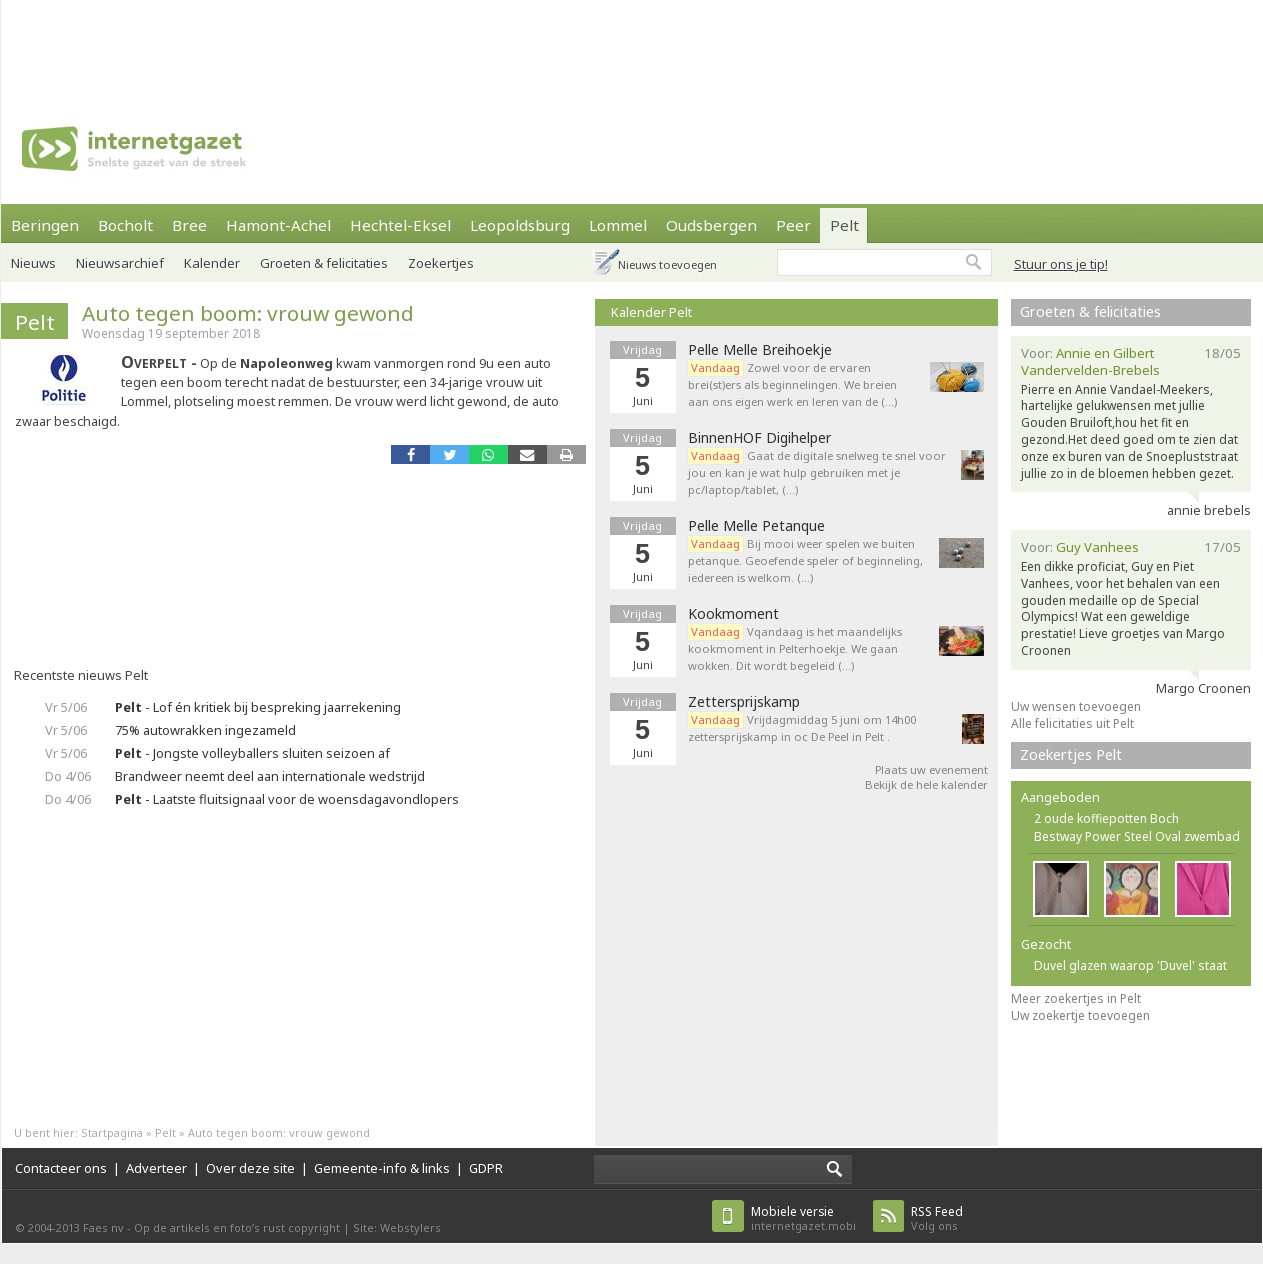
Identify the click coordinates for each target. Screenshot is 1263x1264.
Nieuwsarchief (120, 263)
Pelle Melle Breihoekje (760, 350)
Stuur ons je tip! (1061, 264)
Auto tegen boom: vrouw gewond (248, 313)
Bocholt (125, 225)
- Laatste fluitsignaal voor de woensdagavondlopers (287, 799)
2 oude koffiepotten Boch (1106, 818)
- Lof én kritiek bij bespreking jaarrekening (258, 707)
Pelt (844, 225)
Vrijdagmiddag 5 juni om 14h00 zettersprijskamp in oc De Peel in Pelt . (802, 728)
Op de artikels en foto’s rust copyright (237, 1227)
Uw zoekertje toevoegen (1080, 1015)
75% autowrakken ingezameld (205, 730)
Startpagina (112, 1132)
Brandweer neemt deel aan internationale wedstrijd (270, 776)
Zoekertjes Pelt (1071, 754)
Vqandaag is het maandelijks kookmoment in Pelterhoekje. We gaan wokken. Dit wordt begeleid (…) (795, 648)
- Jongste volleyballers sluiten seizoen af (252, 753)
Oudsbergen (711, 225)
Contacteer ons (61, 1168)
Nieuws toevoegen (667, 264)
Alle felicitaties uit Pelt (1072, 723)
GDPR (486, 1168)
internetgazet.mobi (803, 1218)
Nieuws (33, 263)
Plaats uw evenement (931, 769)
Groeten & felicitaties (1090, 311)
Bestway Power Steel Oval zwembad (1137, 836)
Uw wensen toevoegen (1076, 706)
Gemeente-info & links (382, 1168)
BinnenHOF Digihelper (759, 438)
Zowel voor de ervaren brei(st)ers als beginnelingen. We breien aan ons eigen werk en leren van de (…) (792, 384)
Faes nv (103, 1227)
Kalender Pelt (651, 312)
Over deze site (250, 1168)
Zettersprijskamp (744, 702)
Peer (793, 225)
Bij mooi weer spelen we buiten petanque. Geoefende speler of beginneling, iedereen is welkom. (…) (805, 560)
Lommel (618, 225)
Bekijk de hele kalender (926, 784)
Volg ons (937, 1218)
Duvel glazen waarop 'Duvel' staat (1130, 965)
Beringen (45, 225)
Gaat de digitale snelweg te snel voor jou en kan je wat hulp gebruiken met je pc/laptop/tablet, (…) (817, 472)
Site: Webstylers (397, 1227)
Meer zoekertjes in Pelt (1076, 998)
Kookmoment (733, 614)
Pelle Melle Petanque (756, 526)
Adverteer (156, 1168)
